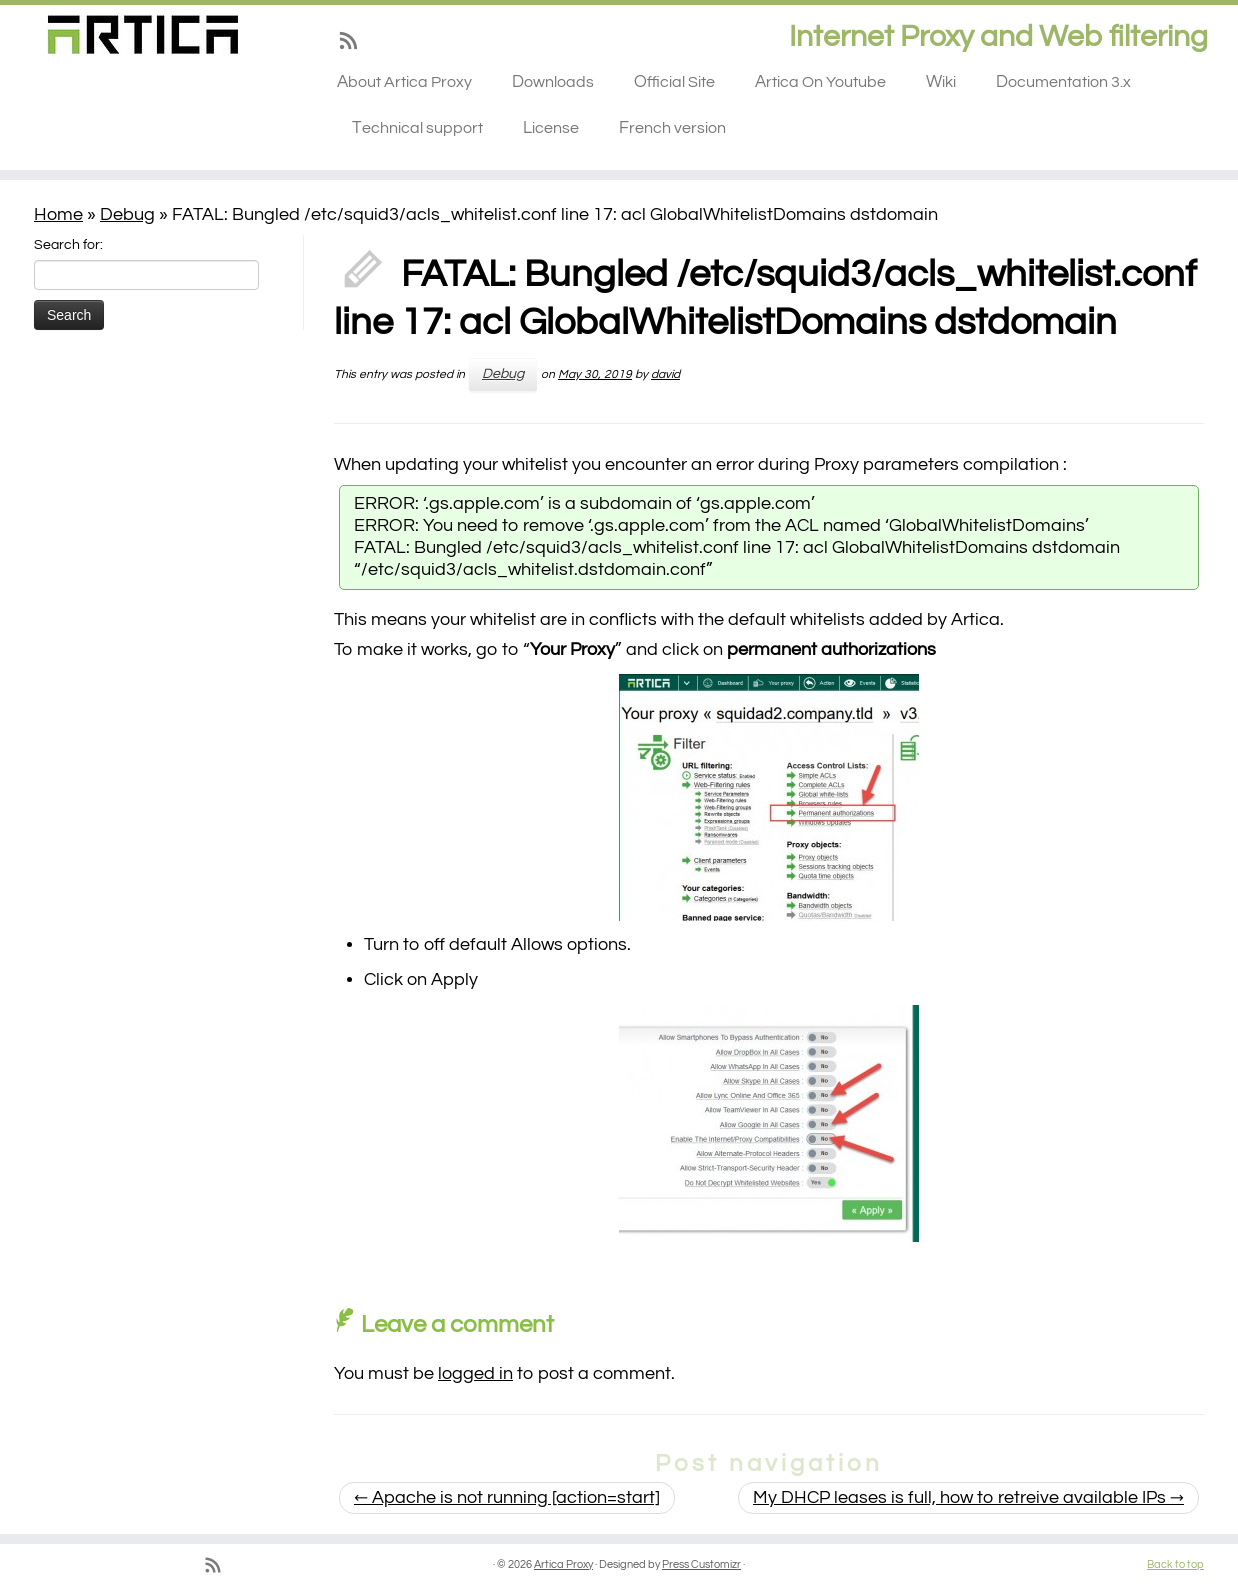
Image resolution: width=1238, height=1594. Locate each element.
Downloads (553, 82)
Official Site (674, 82)
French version (672, 128)
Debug (127, 214)
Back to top (1175, 1564)
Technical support (417, 128)
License (551, 128)
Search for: (68, 245)
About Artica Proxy (404, 82)
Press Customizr (701, 1564)
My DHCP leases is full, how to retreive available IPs (968, 1497)
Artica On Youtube (820, 82)
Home (58, 214)
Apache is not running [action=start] (507, 1497)
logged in (475, 1373)
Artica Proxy (563, 1564)
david (665, 374)
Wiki (941, 82)
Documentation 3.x (1063, 82)
